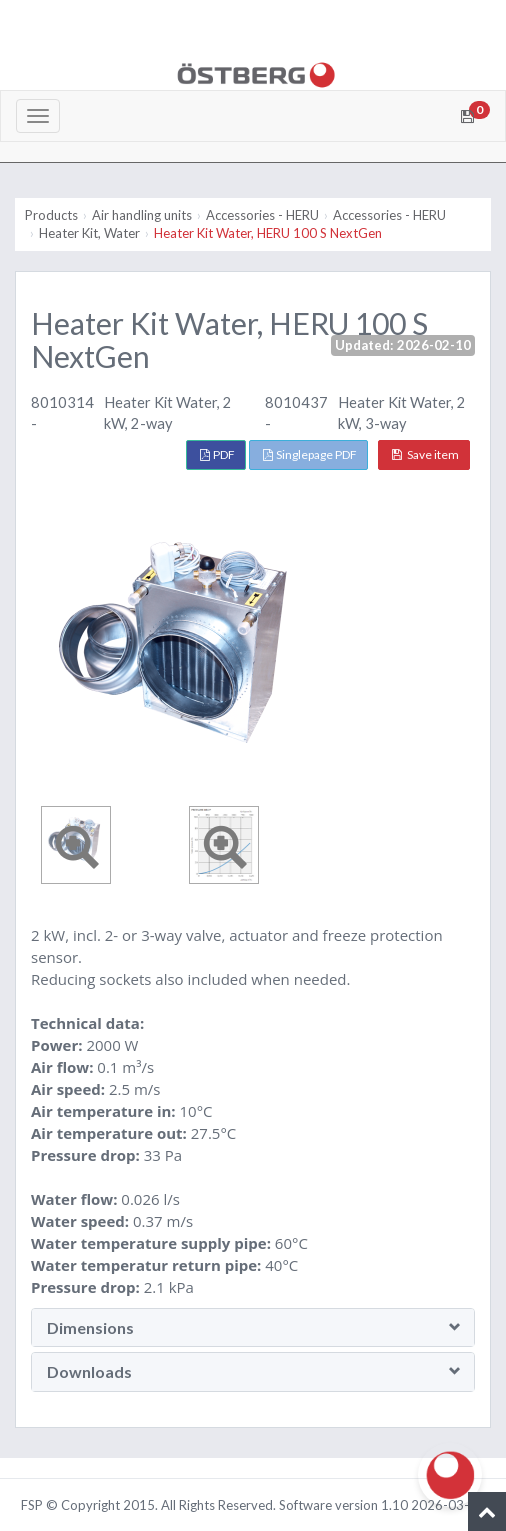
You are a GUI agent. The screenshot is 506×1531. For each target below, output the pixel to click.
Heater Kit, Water (89, 233)
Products (51, 215)
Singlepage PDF (310, 454)
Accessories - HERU (262, 215)
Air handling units (142, 215)
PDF (217, 454)
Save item (425, 454)
